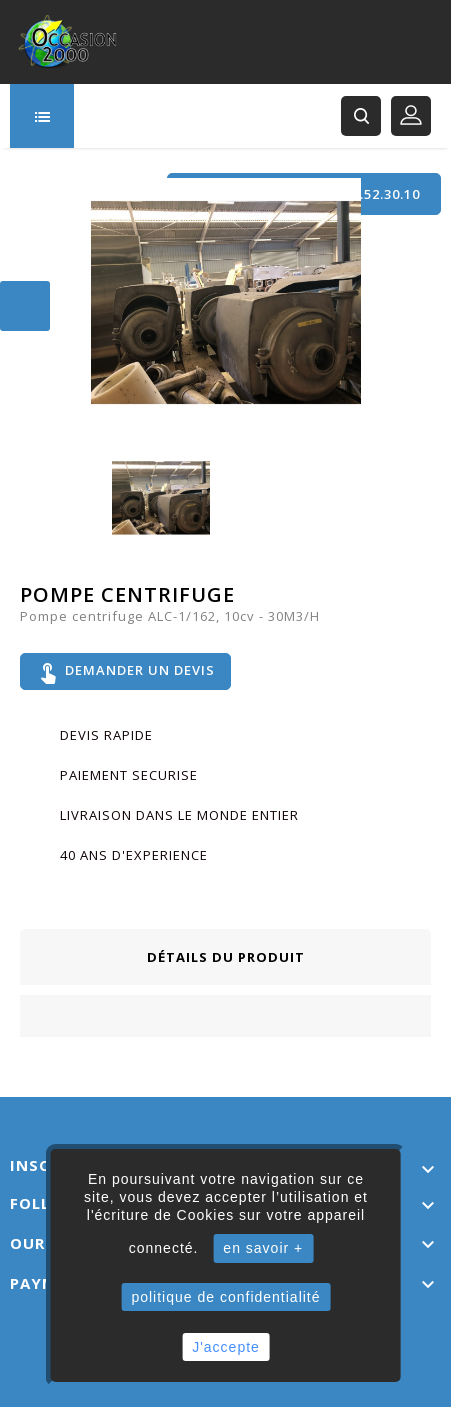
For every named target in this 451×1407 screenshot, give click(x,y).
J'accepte (226, 1347)
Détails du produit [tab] (226, 957)
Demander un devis (125, 672)
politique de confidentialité (225, 1297)
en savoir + (263, 1248)
